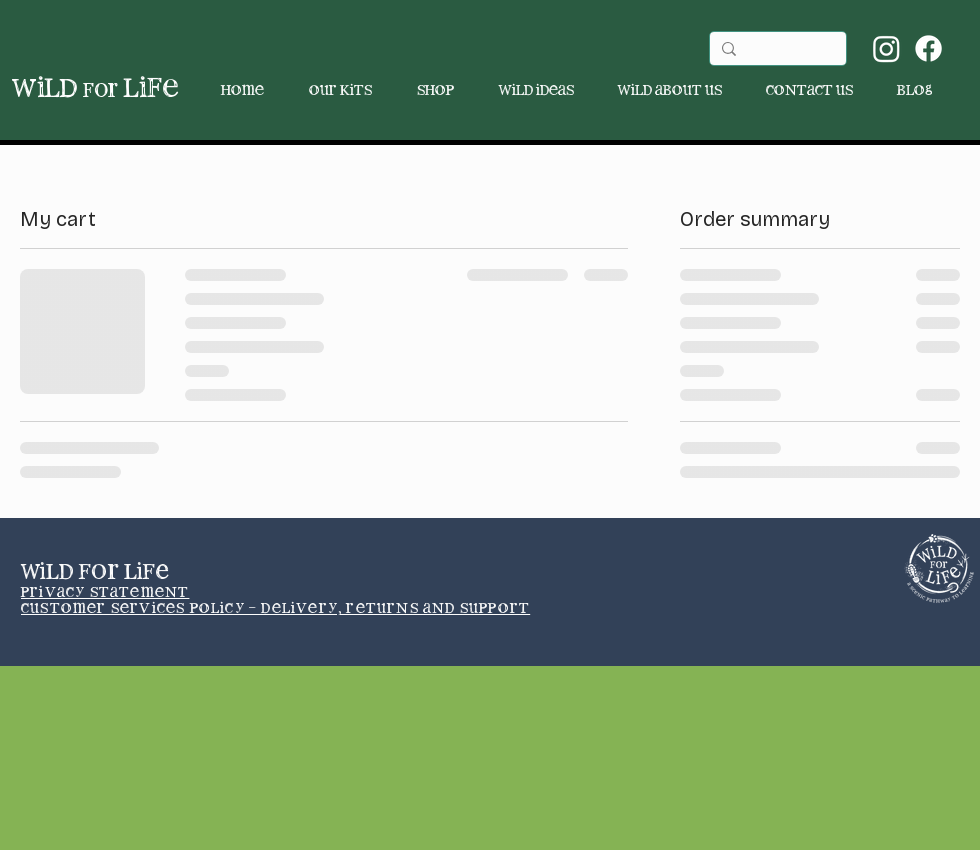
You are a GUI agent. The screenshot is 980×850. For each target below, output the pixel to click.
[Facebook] (928, 48)
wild (65, 89)
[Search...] (776, 50)
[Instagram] (886, 48)
